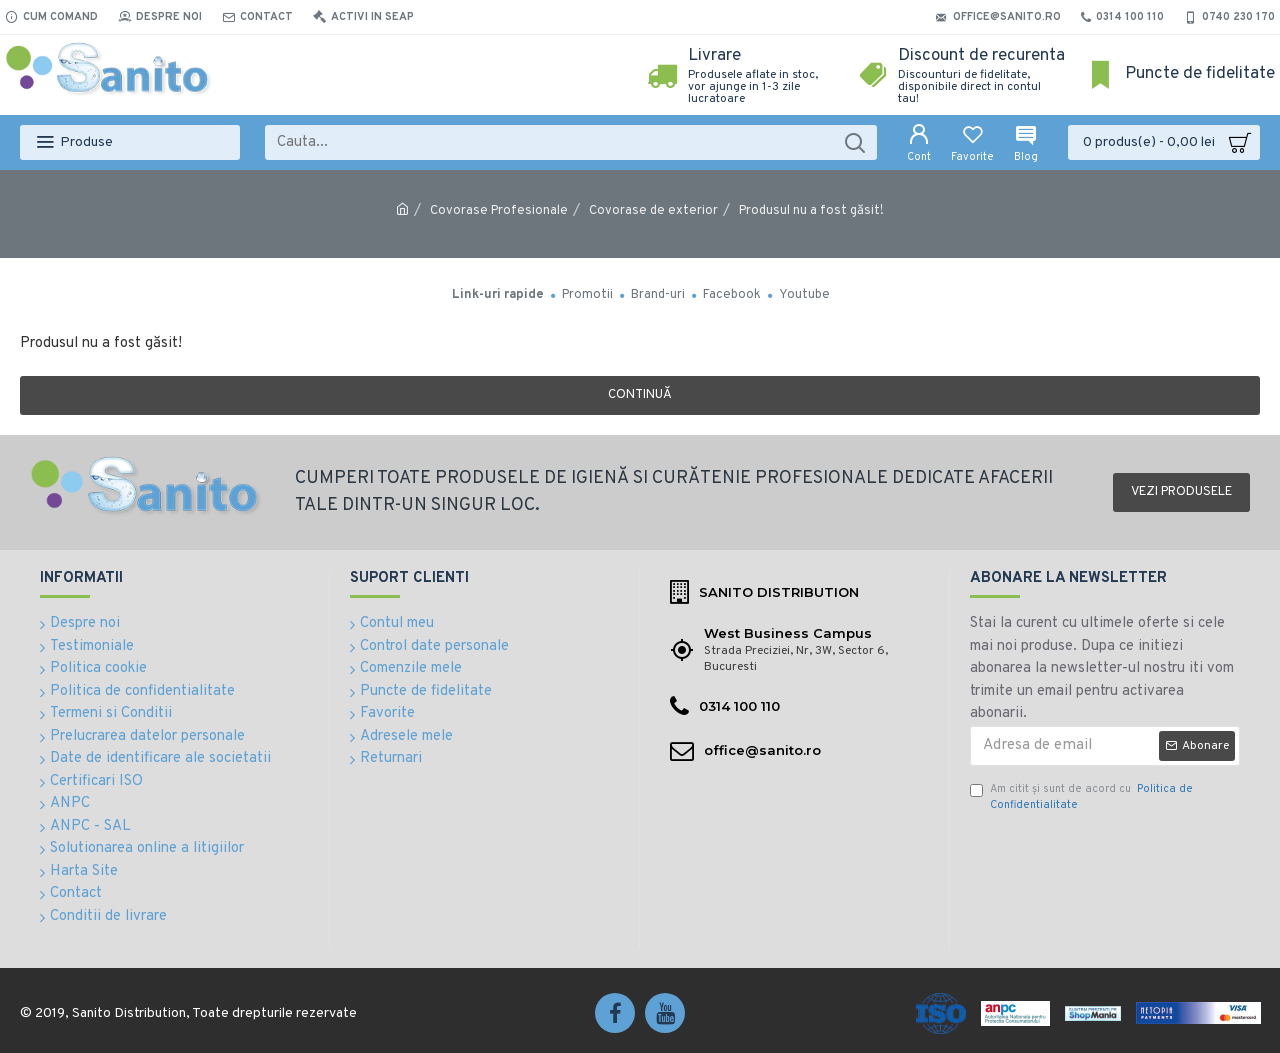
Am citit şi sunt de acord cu (1081, 797)
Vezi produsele (1181, 492)
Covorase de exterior (653, 211)
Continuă (640, 395)
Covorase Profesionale (499, 211)
